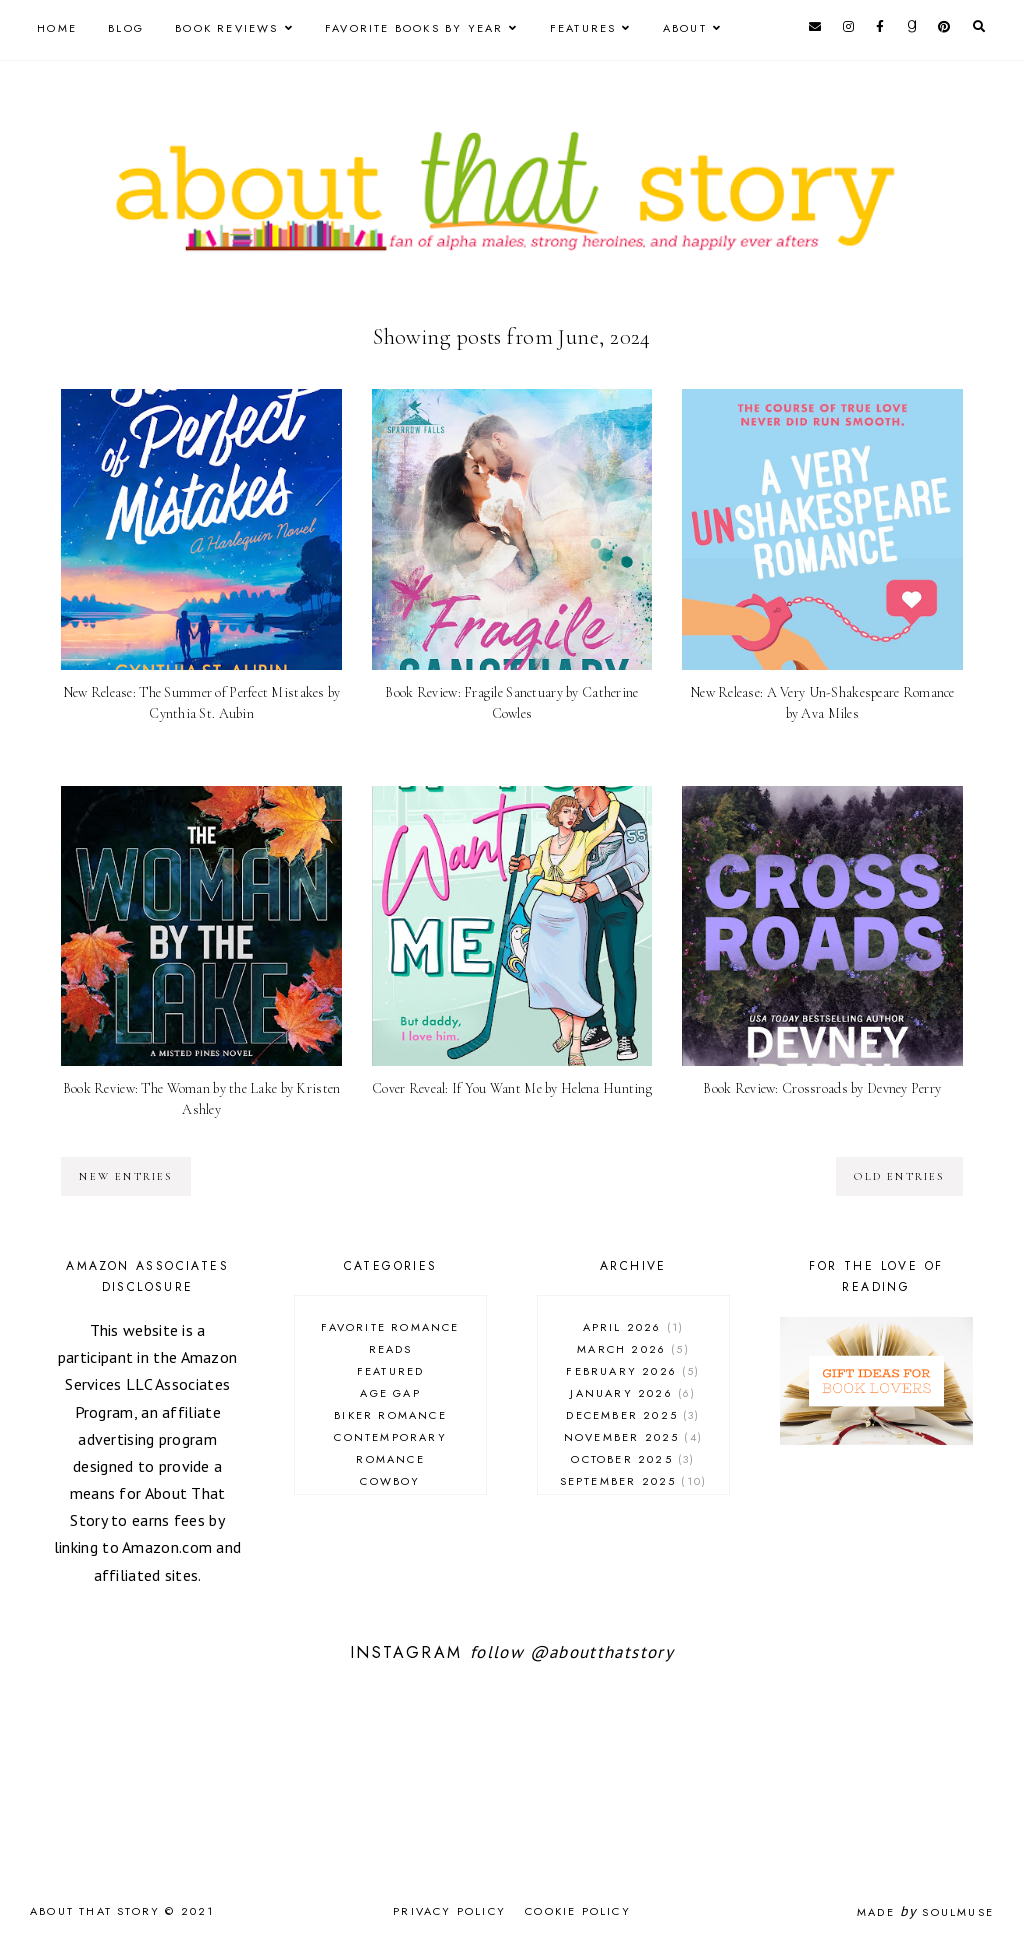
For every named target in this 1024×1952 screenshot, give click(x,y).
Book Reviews (226, 28)
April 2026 (634, 1327)
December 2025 (633, 1415)
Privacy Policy (449, 1911)
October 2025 (633, 1459)
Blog (126, 28)
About (685, 28)
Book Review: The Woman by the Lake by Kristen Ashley (202, 1099)
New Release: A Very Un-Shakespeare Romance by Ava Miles (822, 703)
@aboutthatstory (602, 1652)
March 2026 (633, 1349)
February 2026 (633, 1371)
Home (57, 28)
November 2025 (633, 1437)
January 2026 (633, 1393)
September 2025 (634, 1481)
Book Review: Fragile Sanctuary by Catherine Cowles (511, 703)
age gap (390, 1393)
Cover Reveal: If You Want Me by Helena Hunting (512, 1088)
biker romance (390, 1415)
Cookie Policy (578, 1911)
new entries (125, 1176)
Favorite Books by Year (414, 28)
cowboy (390, 1481)
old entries (899, 1176)
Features (583, 28)
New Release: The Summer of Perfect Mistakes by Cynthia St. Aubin (202, 703)
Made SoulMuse (925, 1912)
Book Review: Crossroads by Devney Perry (822, 1088)
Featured (391, 1371)
